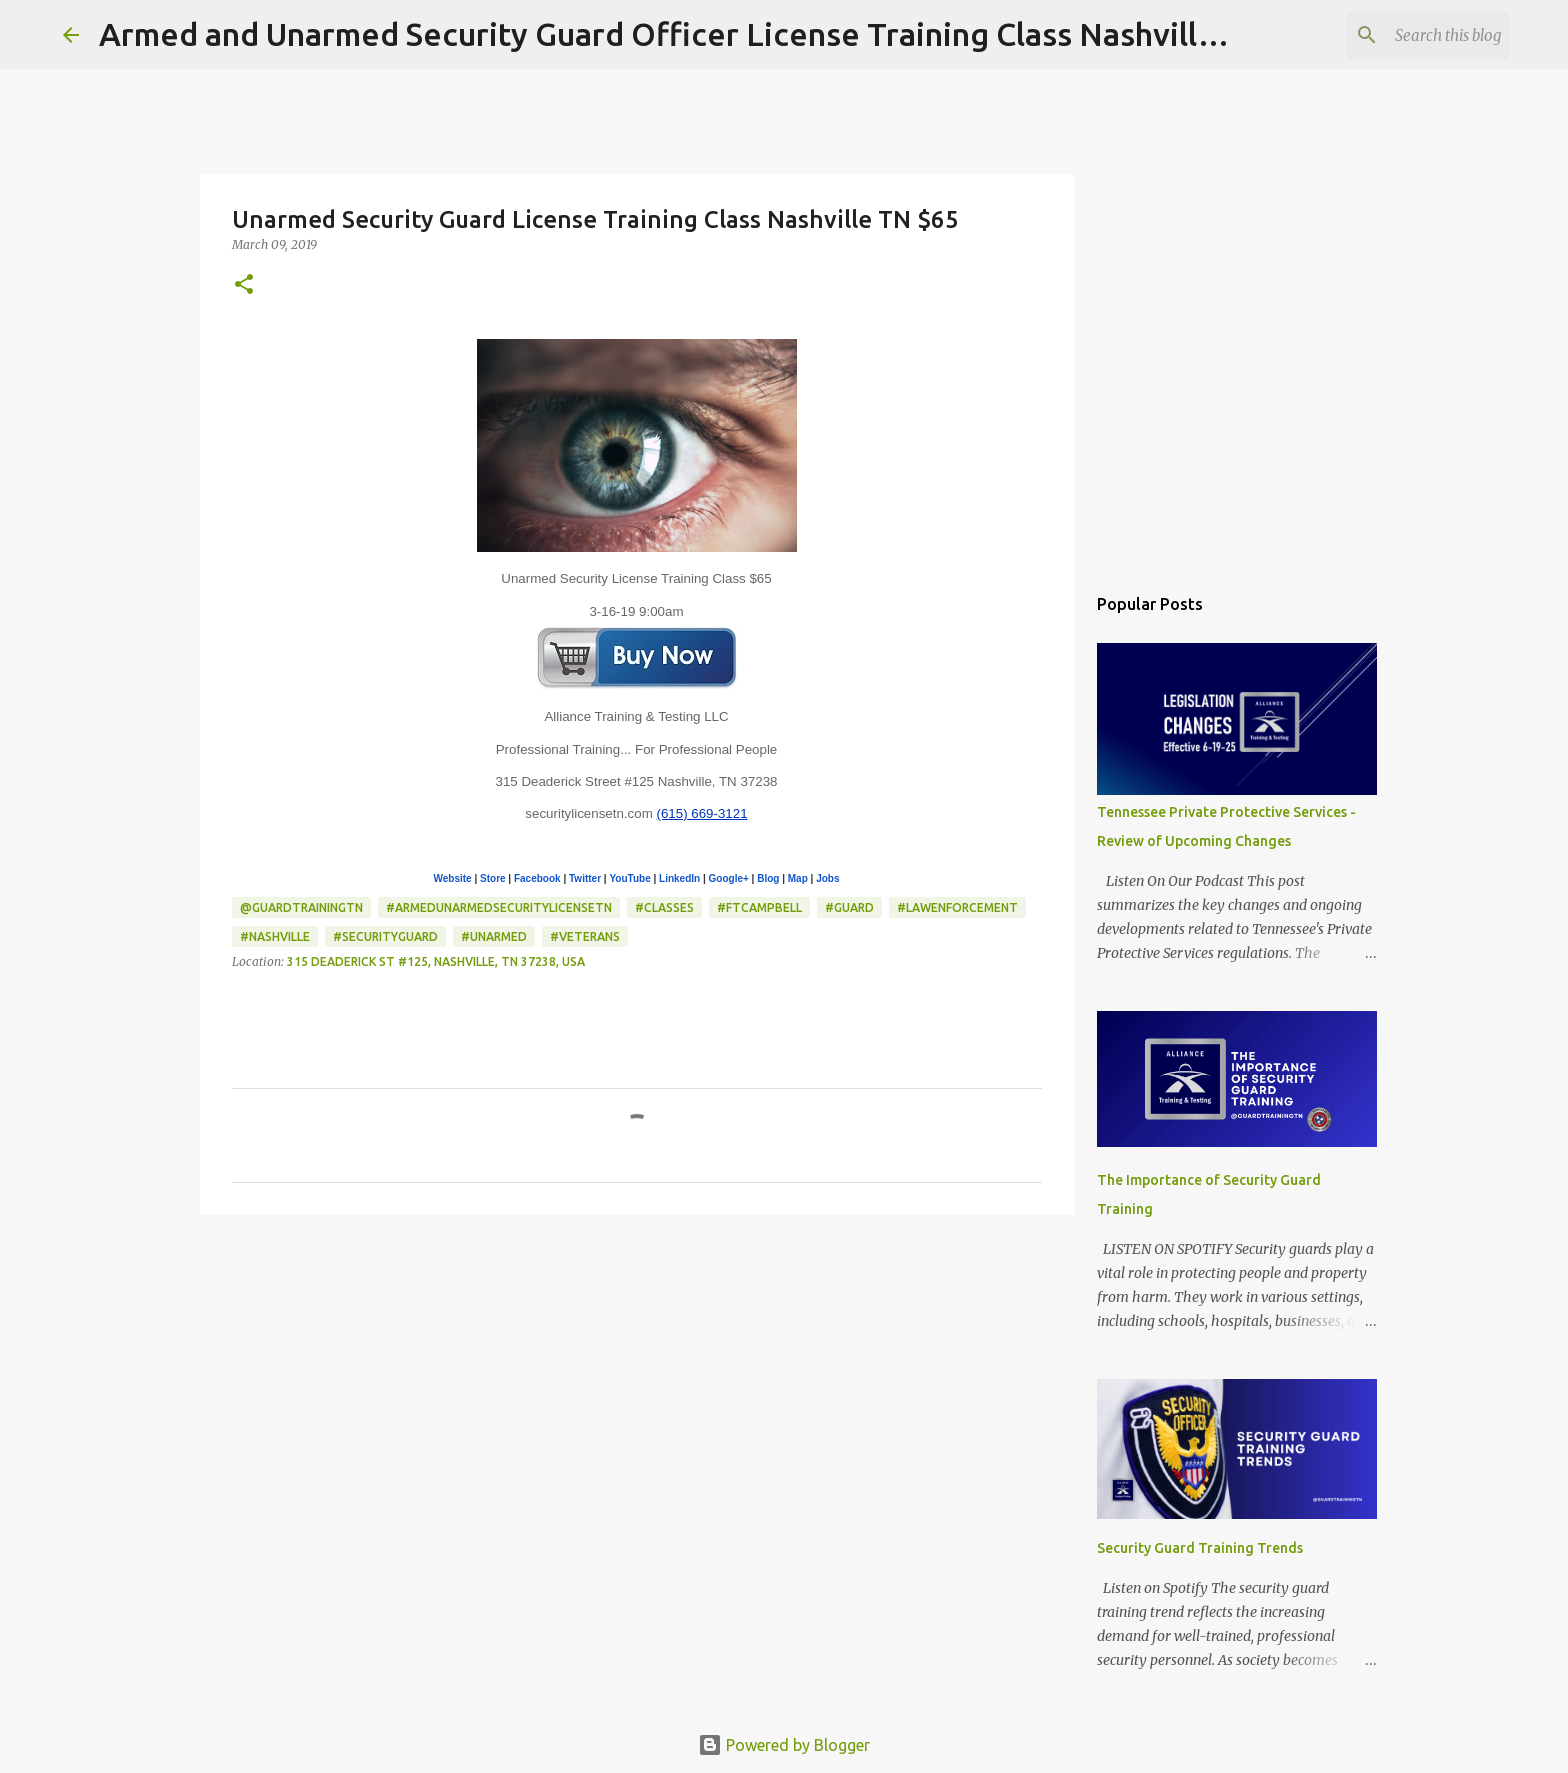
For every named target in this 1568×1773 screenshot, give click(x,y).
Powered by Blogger (784, 1745)
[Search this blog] (1404, 35)
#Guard (849, 907)
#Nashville (275, 936)
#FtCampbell (759, 907)
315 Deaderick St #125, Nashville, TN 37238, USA (436, 961)
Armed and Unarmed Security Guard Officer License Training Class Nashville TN (683, 34)
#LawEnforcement (957, 907)
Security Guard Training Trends (1200, 1548)
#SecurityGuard (385, 936)
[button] (244, 285)
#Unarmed (494, 936)
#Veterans (585, 936)
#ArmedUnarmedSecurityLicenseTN (499, 907)
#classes (664, 907)
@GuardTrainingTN (301, 907)
